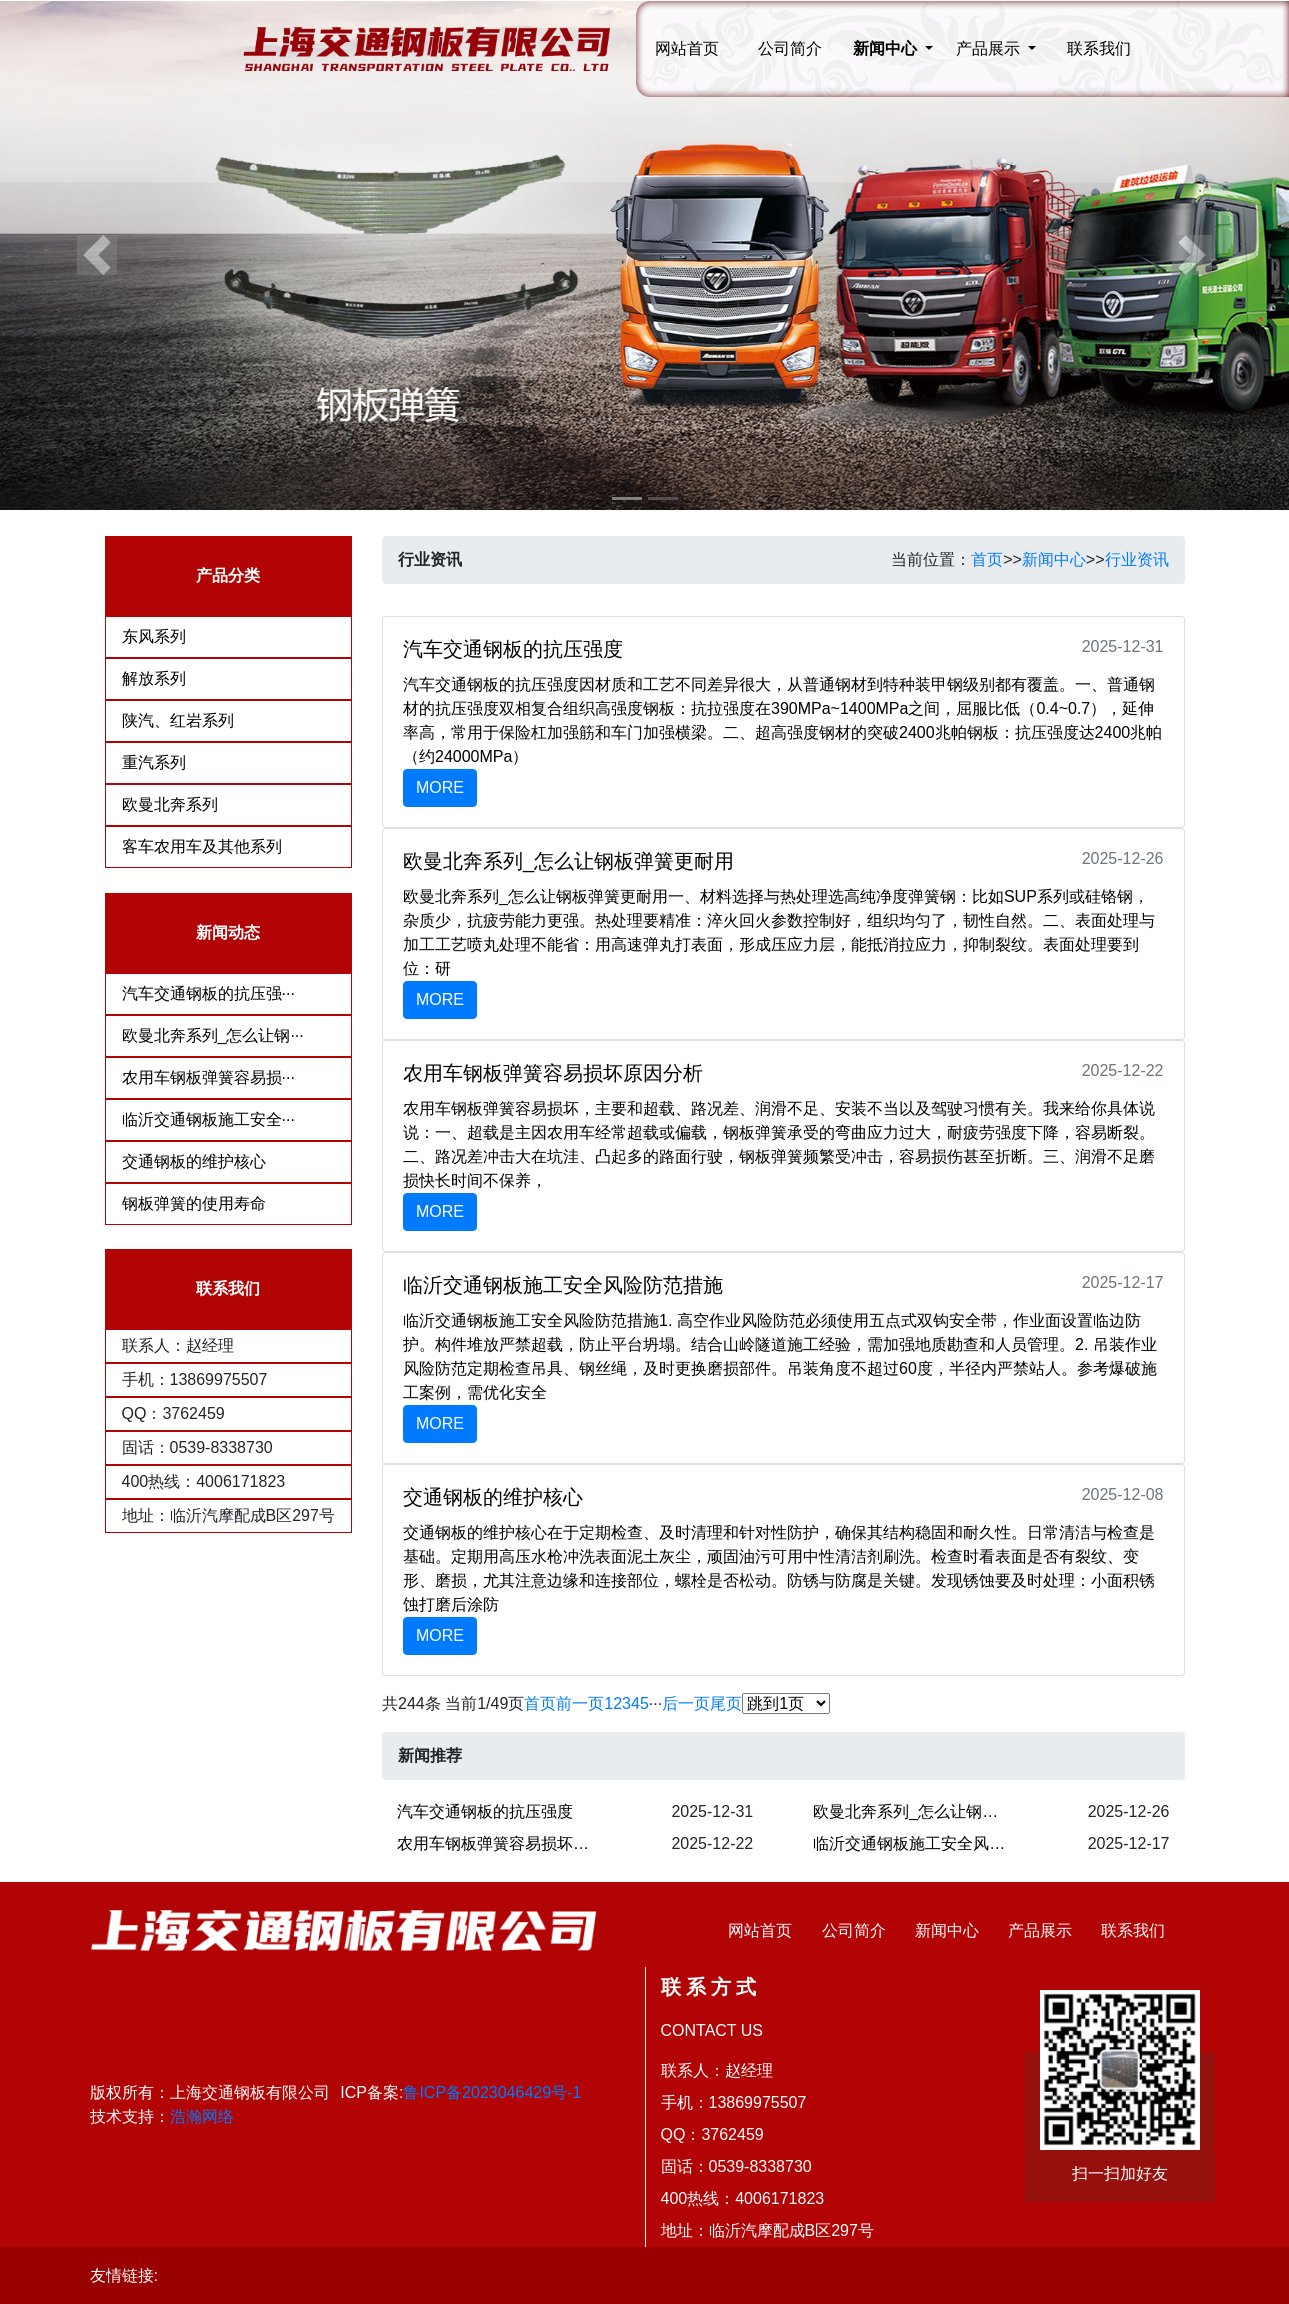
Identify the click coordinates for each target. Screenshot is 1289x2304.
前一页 (580, 1703)
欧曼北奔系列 (170, 804)
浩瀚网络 (202, 2116)
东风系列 (154, 636)
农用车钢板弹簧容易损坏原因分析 (502, 1843)
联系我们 (1099, 48)
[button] (96, 255)
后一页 (686, 1703)
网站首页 (687, 48)
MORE (440, 787)
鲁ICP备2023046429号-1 (492, 2092)
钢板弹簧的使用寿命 (194, 1203)
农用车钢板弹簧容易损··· (208, 1077)
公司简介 (790, 48)
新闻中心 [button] (887, 48)
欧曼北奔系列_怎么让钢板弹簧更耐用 (918, 1811)
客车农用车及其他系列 (202, 846)
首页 (987, 559)
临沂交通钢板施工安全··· (208, 1119)
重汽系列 (154, 762)
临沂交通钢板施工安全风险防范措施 (918, 1843)
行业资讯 (1137, 559)
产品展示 (1040, 1930)
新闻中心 (1054, 559)
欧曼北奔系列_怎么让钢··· (213, 1035)
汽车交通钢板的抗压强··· (208, 993)
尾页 (726, 1703)
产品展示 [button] (990, 48)
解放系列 (154, 678)
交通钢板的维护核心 (194, 1161)
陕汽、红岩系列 (178, 720)
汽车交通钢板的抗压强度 (485, 1811)
